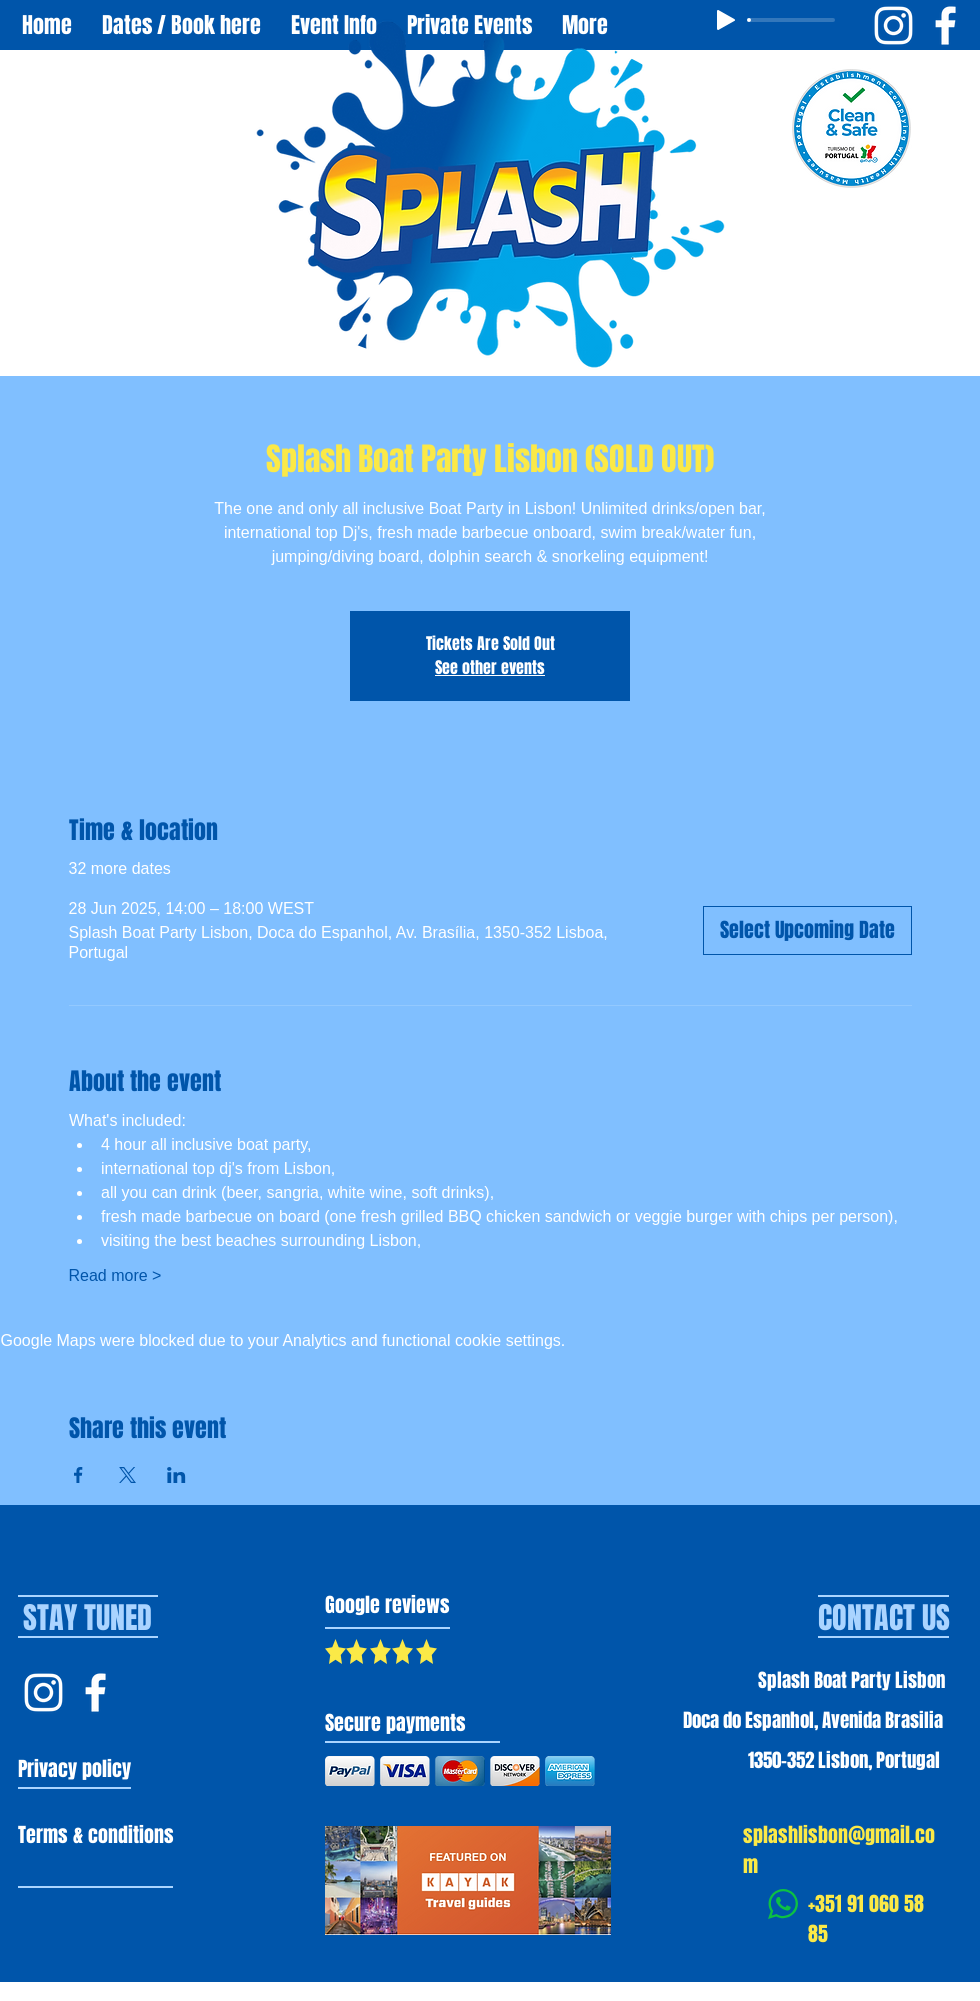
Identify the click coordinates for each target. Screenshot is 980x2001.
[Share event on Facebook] (78, 1475)
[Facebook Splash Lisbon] (95, 1692)
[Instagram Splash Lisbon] (43, 1692)
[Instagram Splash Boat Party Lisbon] (893, 25)
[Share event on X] (127, 1475)
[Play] (726, 20)
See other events (490, 667)
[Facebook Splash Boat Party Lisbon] (945, 25)
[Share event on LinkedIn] (176, 1475)
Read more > (115, 1275)
